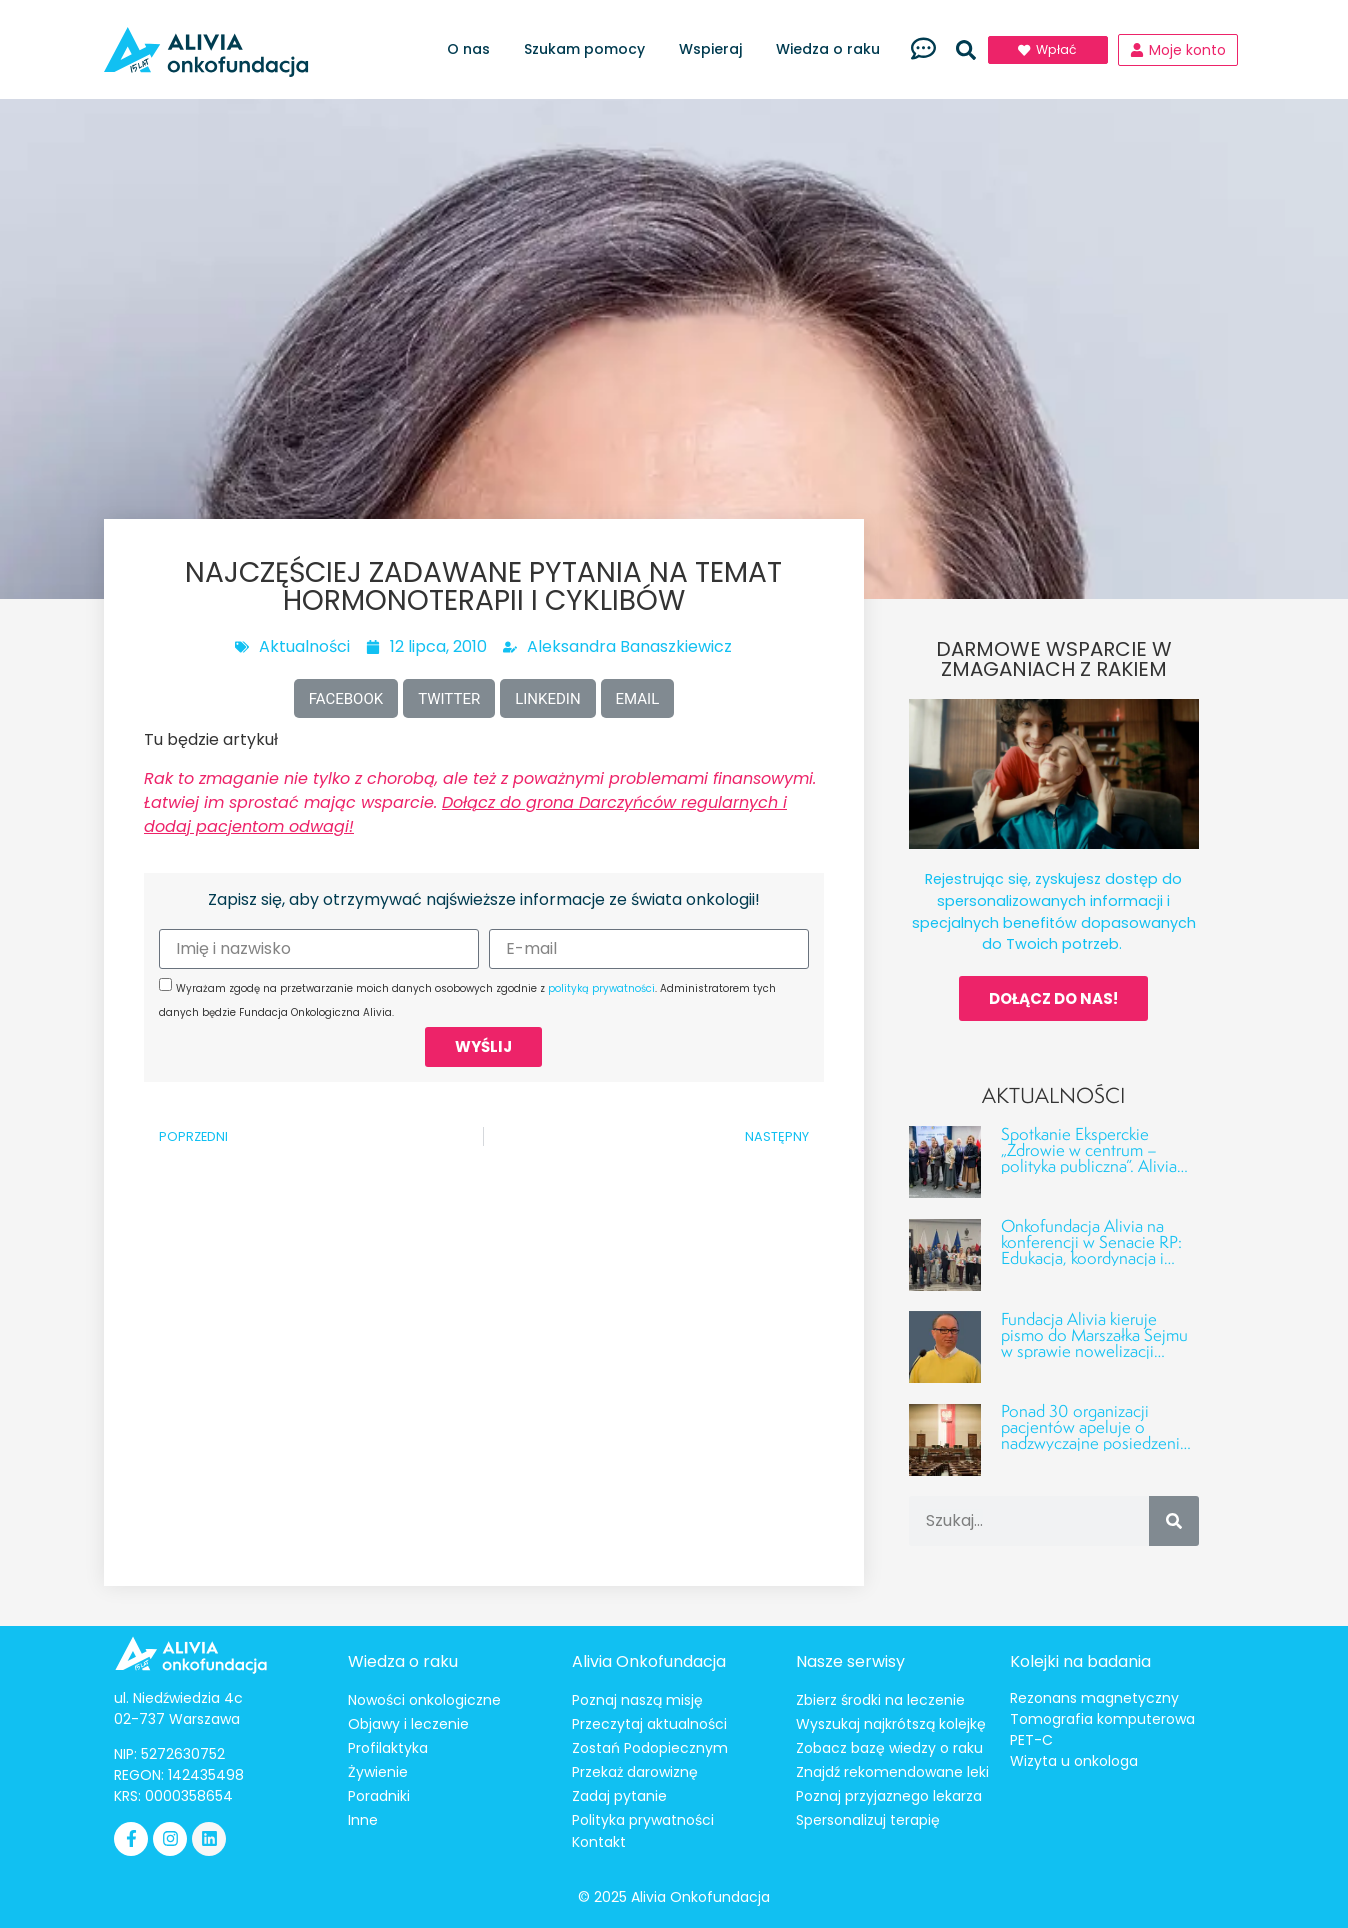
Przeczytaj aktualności (649, 1724)
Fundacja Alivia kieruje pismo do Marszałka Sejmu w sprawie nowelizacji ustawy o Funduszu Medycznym (1094, 1350)
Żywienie (378, 1772)
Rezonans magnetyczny (1094, 1698)
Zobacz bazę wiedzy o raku (889, 1748)
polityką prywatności (601, 988)
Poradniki (379, 1796)
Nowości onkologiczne (424, 1700)
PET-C (1031, 1740)
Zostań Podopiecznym (650, 1748)
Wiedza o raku (833, 49)
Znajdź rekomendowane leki (892, 1772)
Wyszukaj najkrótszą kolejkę (891, 1724)
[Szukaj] (1174, 1521)
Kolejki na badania (1080, 1661)
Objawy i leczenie (408, 1724)
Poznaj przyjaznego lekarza (889, 1796)
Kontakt (599, 1842)
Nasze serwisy (850, 1661)
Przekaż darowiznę (635, 1772)
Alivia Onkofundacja (649, 1661)
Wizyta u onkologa (1074, 1761)
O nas (473, 49)
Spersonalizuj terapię (868, 1820)
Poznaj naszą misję (637, 1700)
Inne (363, 1820)
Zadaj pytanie (619, 1796)
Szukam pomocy (589, 49)
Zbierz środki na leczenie (880, 1700)
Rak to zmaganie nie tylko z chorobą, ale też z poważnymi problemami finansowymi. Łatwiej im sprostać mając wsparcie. (480, 802)
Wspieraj (715, 49)
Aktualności (304, 646)
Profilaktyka (388, 1748)
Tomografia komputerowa (1102, 1719)
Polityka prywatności (643, 1820)
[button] (966, 50)
